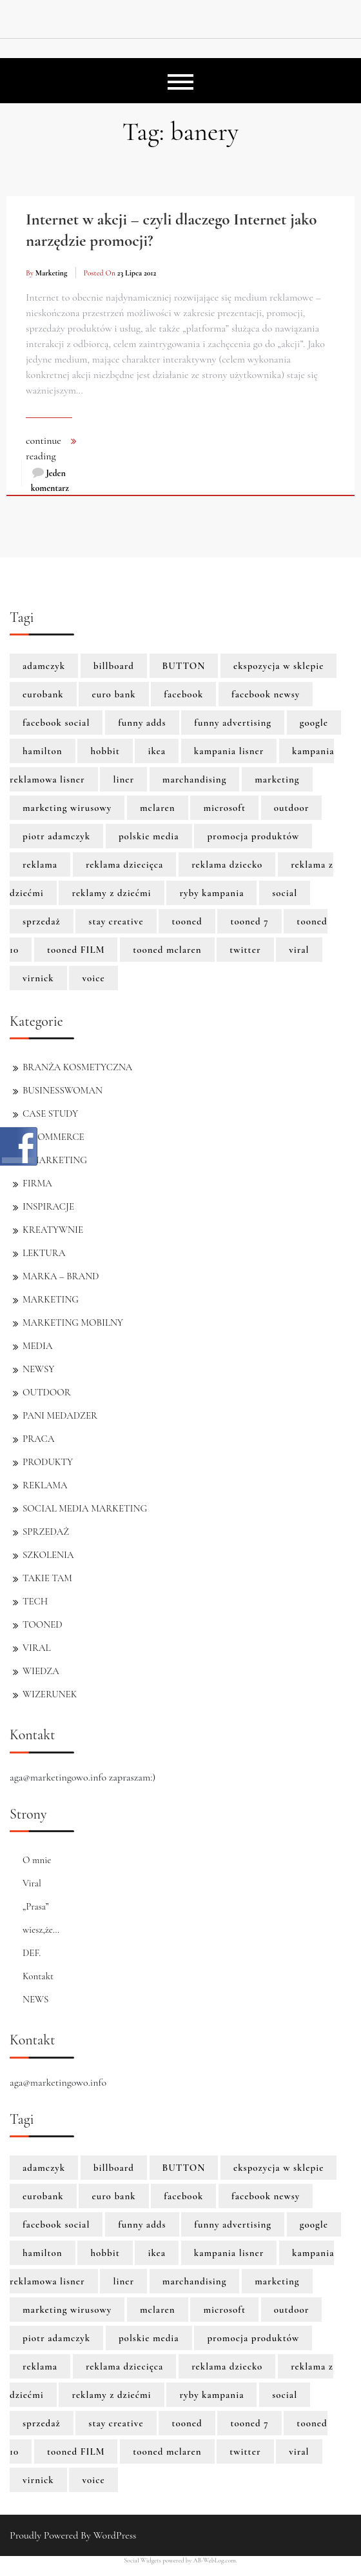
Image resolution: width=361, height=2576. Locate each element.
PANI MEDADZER (60, 1415)
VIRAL (37, 1647)
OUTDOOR (47, 1392)
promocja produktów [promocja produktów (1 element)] (253, 836)
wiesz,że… (41, 1929)
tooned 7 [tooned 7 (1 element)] (249, 921)
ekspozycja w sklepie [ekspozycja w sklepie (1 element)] (278, 666)
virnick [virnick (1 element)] (38, 978)
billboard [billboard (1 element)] (113, 666)
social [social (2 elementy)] (284, 893)
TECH (35, 1601)
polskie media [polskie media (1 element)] (149, 836)
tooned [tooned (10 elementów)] (186, 921)
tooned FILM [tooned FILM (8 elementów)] (76, 949)
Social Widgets (142, 2560)
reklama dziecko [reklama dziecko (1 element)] (226, 864)
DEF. (32, 1953)
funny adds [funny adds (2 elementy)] (142, 722)
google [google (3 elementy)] (314, 722)
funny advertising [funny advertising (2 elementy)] (232, 722)
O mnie (37, 1860)
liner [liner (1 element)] (123, 779)
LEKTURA (44, 1253)
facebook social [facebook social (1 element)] (56, 722)
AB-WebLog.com (214, 2560)
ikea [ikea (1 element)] (157, 751)
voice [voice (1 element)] (93, 978)
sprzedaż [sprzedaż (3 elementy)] (42, 921)
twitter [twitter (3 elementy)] (244, 949)
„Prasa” (36, 1906)
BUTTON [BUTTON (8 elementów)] (184, 666)
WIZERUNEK (50, 1694)
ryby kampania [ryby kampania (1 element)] (211, 893)
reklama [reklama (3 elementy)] (40, 864)
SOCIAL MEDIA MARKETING (85, 1508)
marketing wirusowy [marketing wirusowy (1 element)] (67, 808)
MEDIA (37, 1346)
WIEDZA (41, 1671)
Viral (32, 1883)
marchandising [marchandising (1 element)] (194, 779)
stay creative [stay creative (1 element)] (115, 921)
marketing (51, 272)
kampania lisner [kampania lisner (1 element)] (229, 751)
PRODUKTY (48, 1462)
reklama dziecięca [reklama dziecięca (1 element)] (124, 864)
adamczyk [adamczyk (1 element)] (44, 666)
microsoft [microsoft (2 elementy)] (224, 808)
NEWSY (38, 1369)
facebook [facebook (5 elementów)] (183, 694)
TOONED (43, 1624)
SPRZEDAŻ (46, 1531)
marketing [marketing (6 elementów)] (277, 779)
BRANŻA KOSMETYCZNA (77, 1067)
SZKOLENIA (48, 1555)
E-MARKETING (55, 1160)
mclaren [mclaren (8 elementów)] (157, 808)
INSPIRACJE (48, 1206)
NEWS (35, 1999)
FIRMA (37, 1183)
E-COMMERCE (53, 1137)
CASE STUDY (50, 1113)
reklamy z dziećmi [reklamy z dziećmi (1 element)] (111, 893)
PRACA (38, 1438)
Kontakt (38, 1976)
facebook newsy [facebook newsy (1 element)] (265, 694)
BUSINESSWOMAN (62, 1090)
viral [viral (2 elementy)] (299, 949)
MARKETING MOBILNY (73, 1322)
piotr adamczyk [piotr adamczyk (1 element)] (56, 836)
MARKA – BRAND (61, 1276)
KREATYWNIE (53, 1229)
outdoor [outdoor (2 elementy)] (291, 808)
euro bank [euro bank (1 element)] (113, 694)
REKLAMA (45, 1485)
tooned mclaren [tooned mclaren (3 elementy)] (167, 949)
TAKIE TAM (47, 1578)
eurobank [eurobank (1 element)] (43, 694)
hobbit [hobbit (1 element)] (104, 751)
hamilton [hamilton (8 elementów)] (43, 751)
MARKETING (51, 1299)
